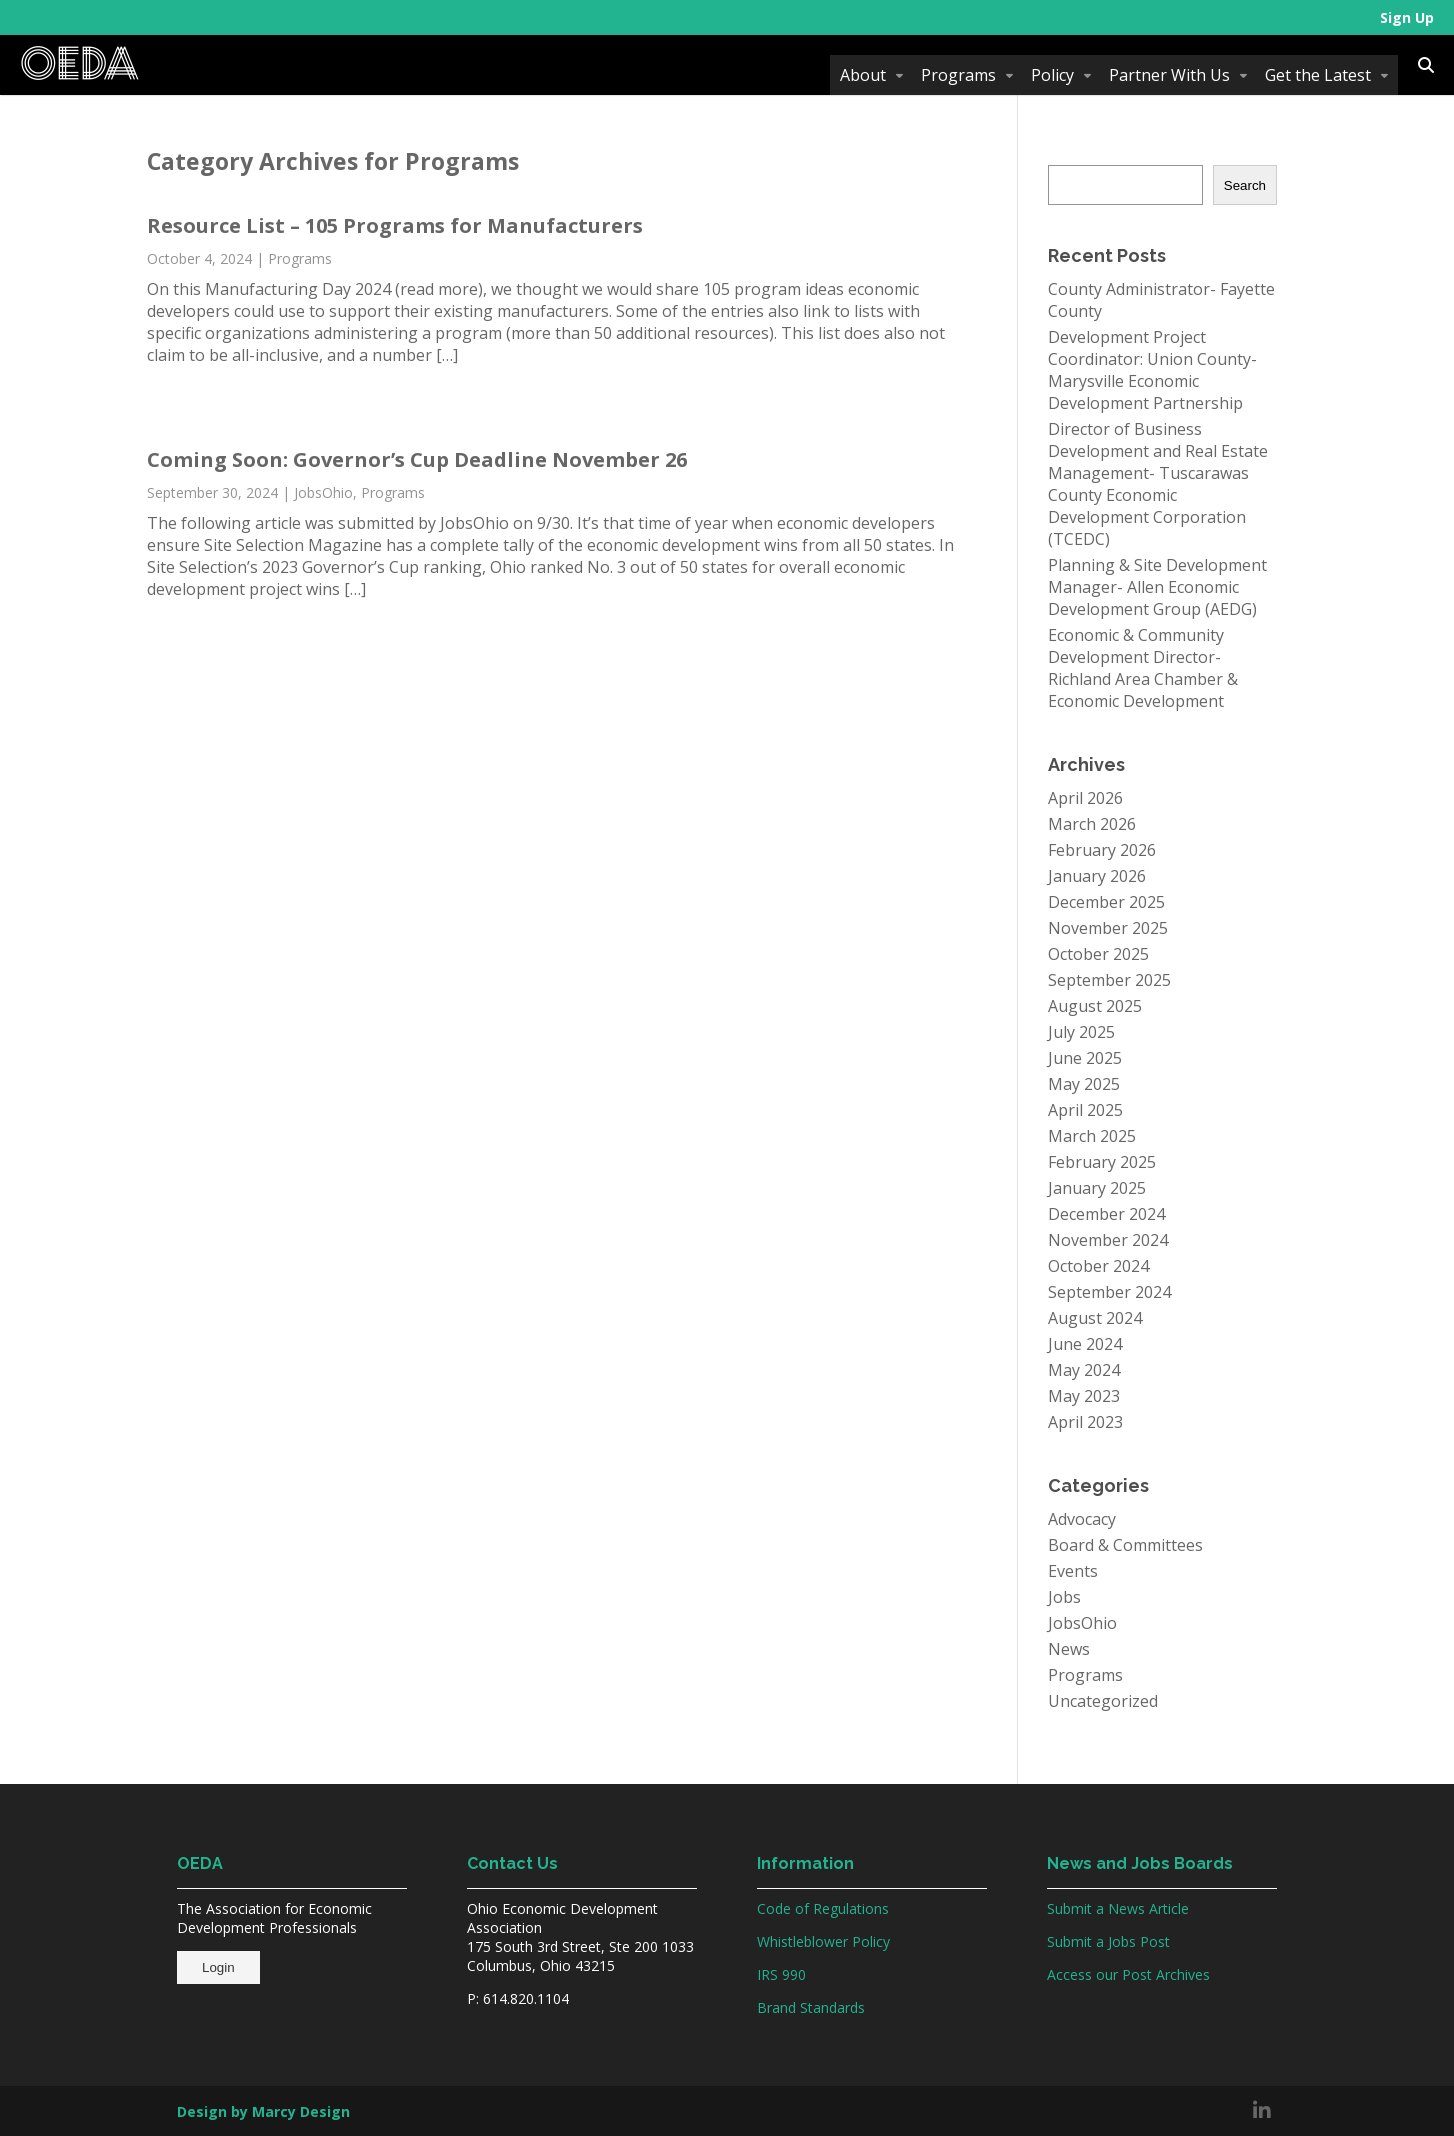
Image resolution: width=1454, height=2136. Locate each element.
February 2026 (1102, 850)
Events (1073, 1571)
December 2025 (1106, 902)
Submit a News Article (1118, 1908)
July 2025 (1081, 1032)
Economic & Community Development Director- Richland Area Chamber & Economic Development (1143, 668)
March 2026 (1092, 824)
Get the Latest (1318, 75)
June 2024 (1085, 1344)
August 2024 (1095, 1318)
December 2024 (1106, 1214)
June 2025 (1085, 1058)
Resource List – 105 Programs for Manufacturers (395, 225)
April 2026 (1085, 798)
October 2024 (1098, 1266)
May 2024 (1084, 1370)
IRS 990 (781, 1974)
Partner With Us (1169, 75)
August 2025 (1095, 1006)
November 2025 (1108, 928)
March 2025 (1092, 1136)
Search (1245, 185)
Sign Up (1407, 17)
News (1069, 1649)
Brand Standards (811, 2007)
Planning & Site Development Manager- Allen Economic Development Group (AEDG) (1157, 587)
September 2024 (1109, 1292)
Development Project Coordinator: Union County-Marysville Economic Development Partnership (1152, 370)
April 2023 (1085, 1422)
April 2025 (1085, 1110)
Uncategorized (1103, 1701)
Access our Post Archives (1128, 1974)
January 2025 (1097, 1188)
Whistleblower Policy (823, 1941)
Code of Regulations (823, 1908)
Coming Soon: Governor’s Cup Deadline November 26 (417, 459)
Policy (1052, 75)
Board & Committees (1125, 1545)
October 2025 (1098, 954)
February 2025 (1102, 1162)
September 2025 (1109, 980)
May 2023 (1084, 1396)
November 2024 (1108, 1240)
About (863, 75)
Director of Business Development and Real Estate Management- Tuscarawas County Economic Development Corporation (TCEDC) (1158, 484)
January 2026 (1097, 876)
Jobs (1064, 1597)
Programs (958, 75)
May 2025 (1084, 1084)
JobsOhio (323, 492)
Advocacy (1082, 1519)
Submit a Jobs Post (1108, 1941)
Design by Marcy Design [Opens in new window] (263, 2111)
